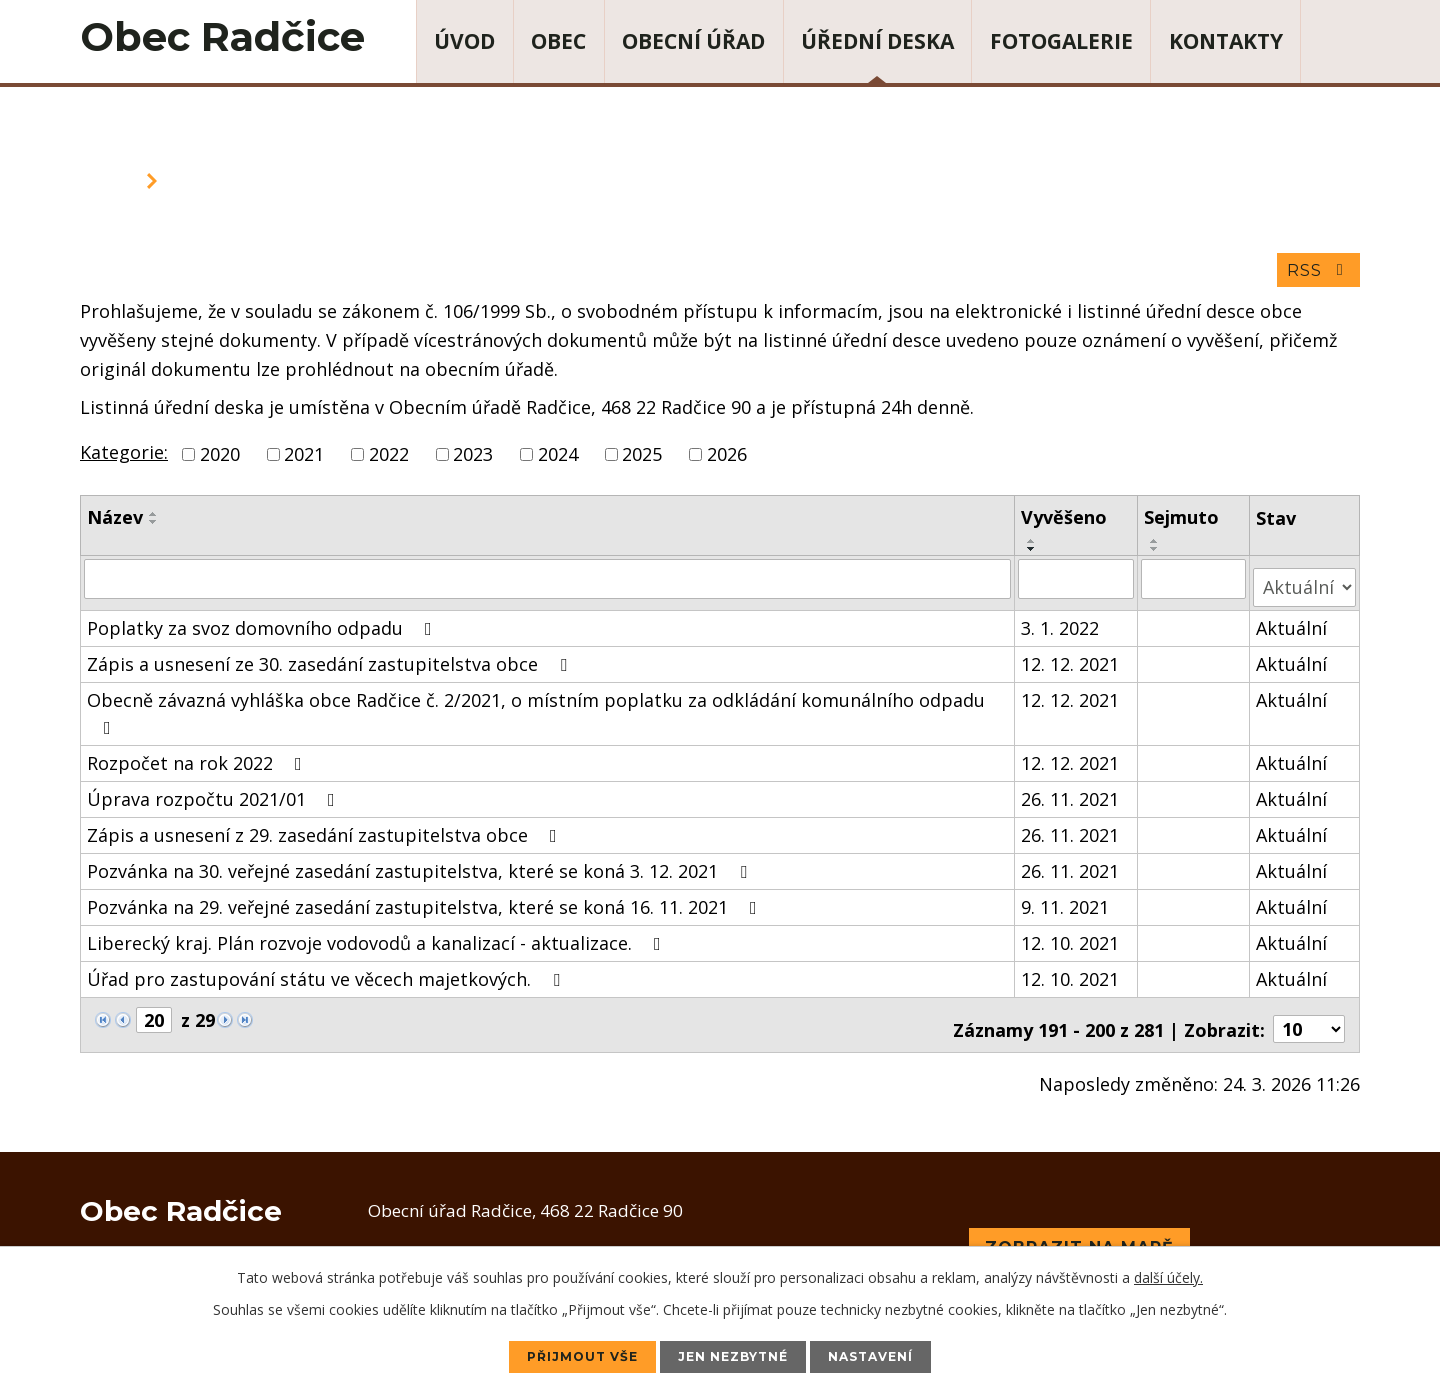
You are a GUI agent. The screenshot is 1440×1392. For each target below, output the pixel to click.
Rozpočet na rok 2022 (198, 761)
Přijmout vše (559, 1355)
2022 (389, 462)
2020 (220, 462)
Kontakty (1226, 41)
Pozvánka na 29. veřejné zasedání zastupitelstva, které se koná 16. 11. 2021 (426, 905)
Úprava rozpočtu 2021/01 (215, 797)
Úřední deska (877, 41)
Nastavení (895, 1355)
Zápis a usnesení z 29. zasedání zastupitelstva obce (326, 833)
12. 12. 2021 (1072, 662)
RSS (1316, 277)
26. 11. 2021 (1072, 797)
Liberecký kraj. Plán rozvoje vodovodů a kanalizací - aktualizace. (378, 941)
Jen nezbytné (735, 1355)
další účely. (1168, 1274)
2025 (642, 462)
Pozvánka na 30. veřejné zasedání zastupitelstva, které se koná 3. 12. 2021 (421, 869)
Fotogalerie (1061, 41)
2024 (558, 462)
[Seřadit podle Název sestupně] (154, 530)
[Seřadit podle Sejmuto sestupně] (1157, 557)
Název (115, 525)
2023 (473, 462)
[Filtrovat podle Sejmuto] (1195, 586)
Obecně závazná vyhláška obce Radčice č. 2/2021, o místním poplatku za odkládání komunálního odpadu (536, 710)
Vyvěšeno (1066, 525)
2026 (727, 462)
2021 (304, 462)
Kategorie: (124, 460)
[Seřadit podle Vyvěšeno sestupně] (1034, 557)
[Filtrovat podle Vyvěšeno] (1078, 586)
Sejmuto (1183, 525)
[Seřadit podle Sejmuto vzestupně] (1157, 549)
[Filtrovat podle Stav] (1305, 585)
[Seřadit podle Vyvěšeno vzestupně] (1034, 549)
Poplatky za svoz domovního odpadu (263, 626)
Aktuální (1292, 626)
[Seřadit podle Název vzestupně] (154, 522)
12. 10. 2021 (1072, 941)
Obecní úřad (693, 41)
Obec (558, 41)
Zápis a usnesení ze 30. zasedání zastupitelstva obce (331, 662)
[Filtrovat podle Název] (548, 586)
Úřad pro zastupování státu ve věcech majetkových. (327, 977)
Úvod (464, 41)
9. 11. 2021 (1067, 905)
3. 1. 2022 (1062, 626)
